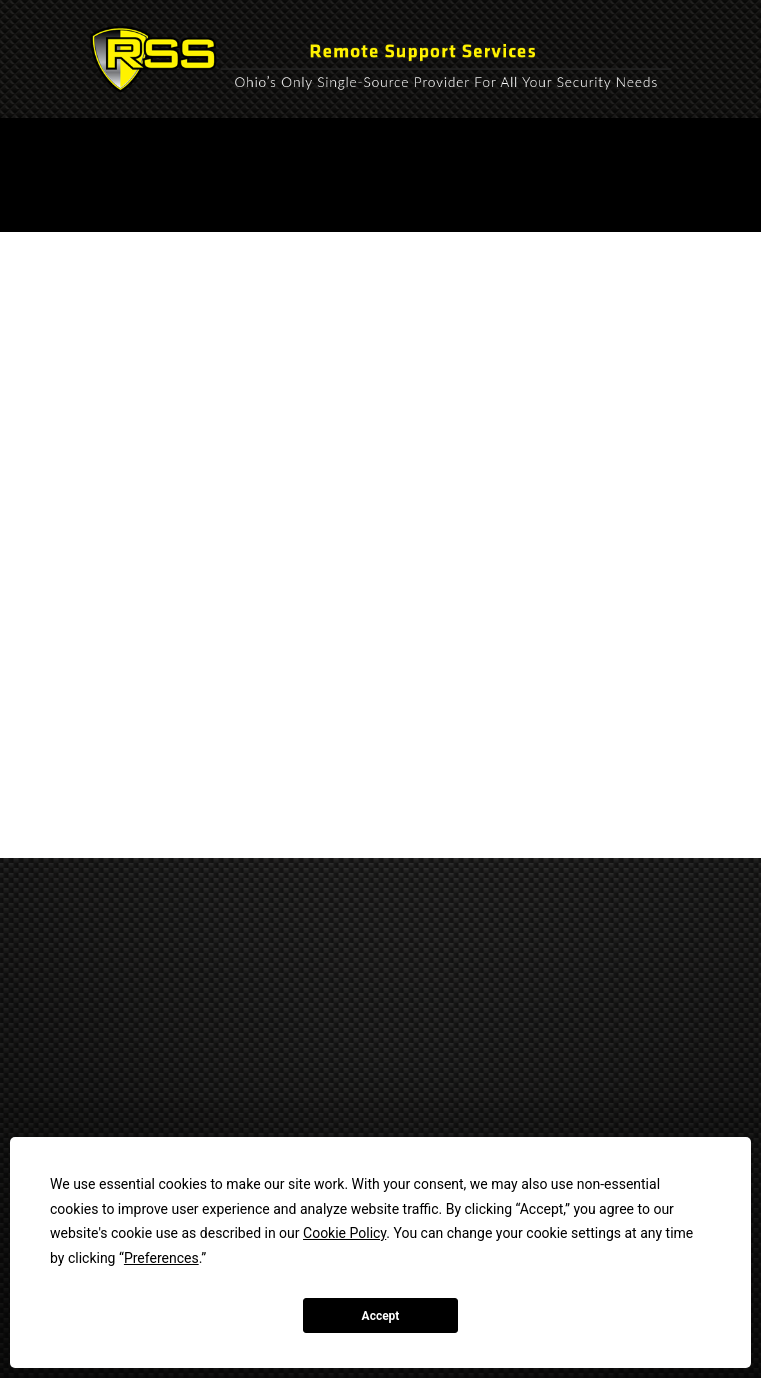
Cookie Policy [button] (344, 1233)
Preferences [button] (161, 1258)
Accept (381, 1316)
